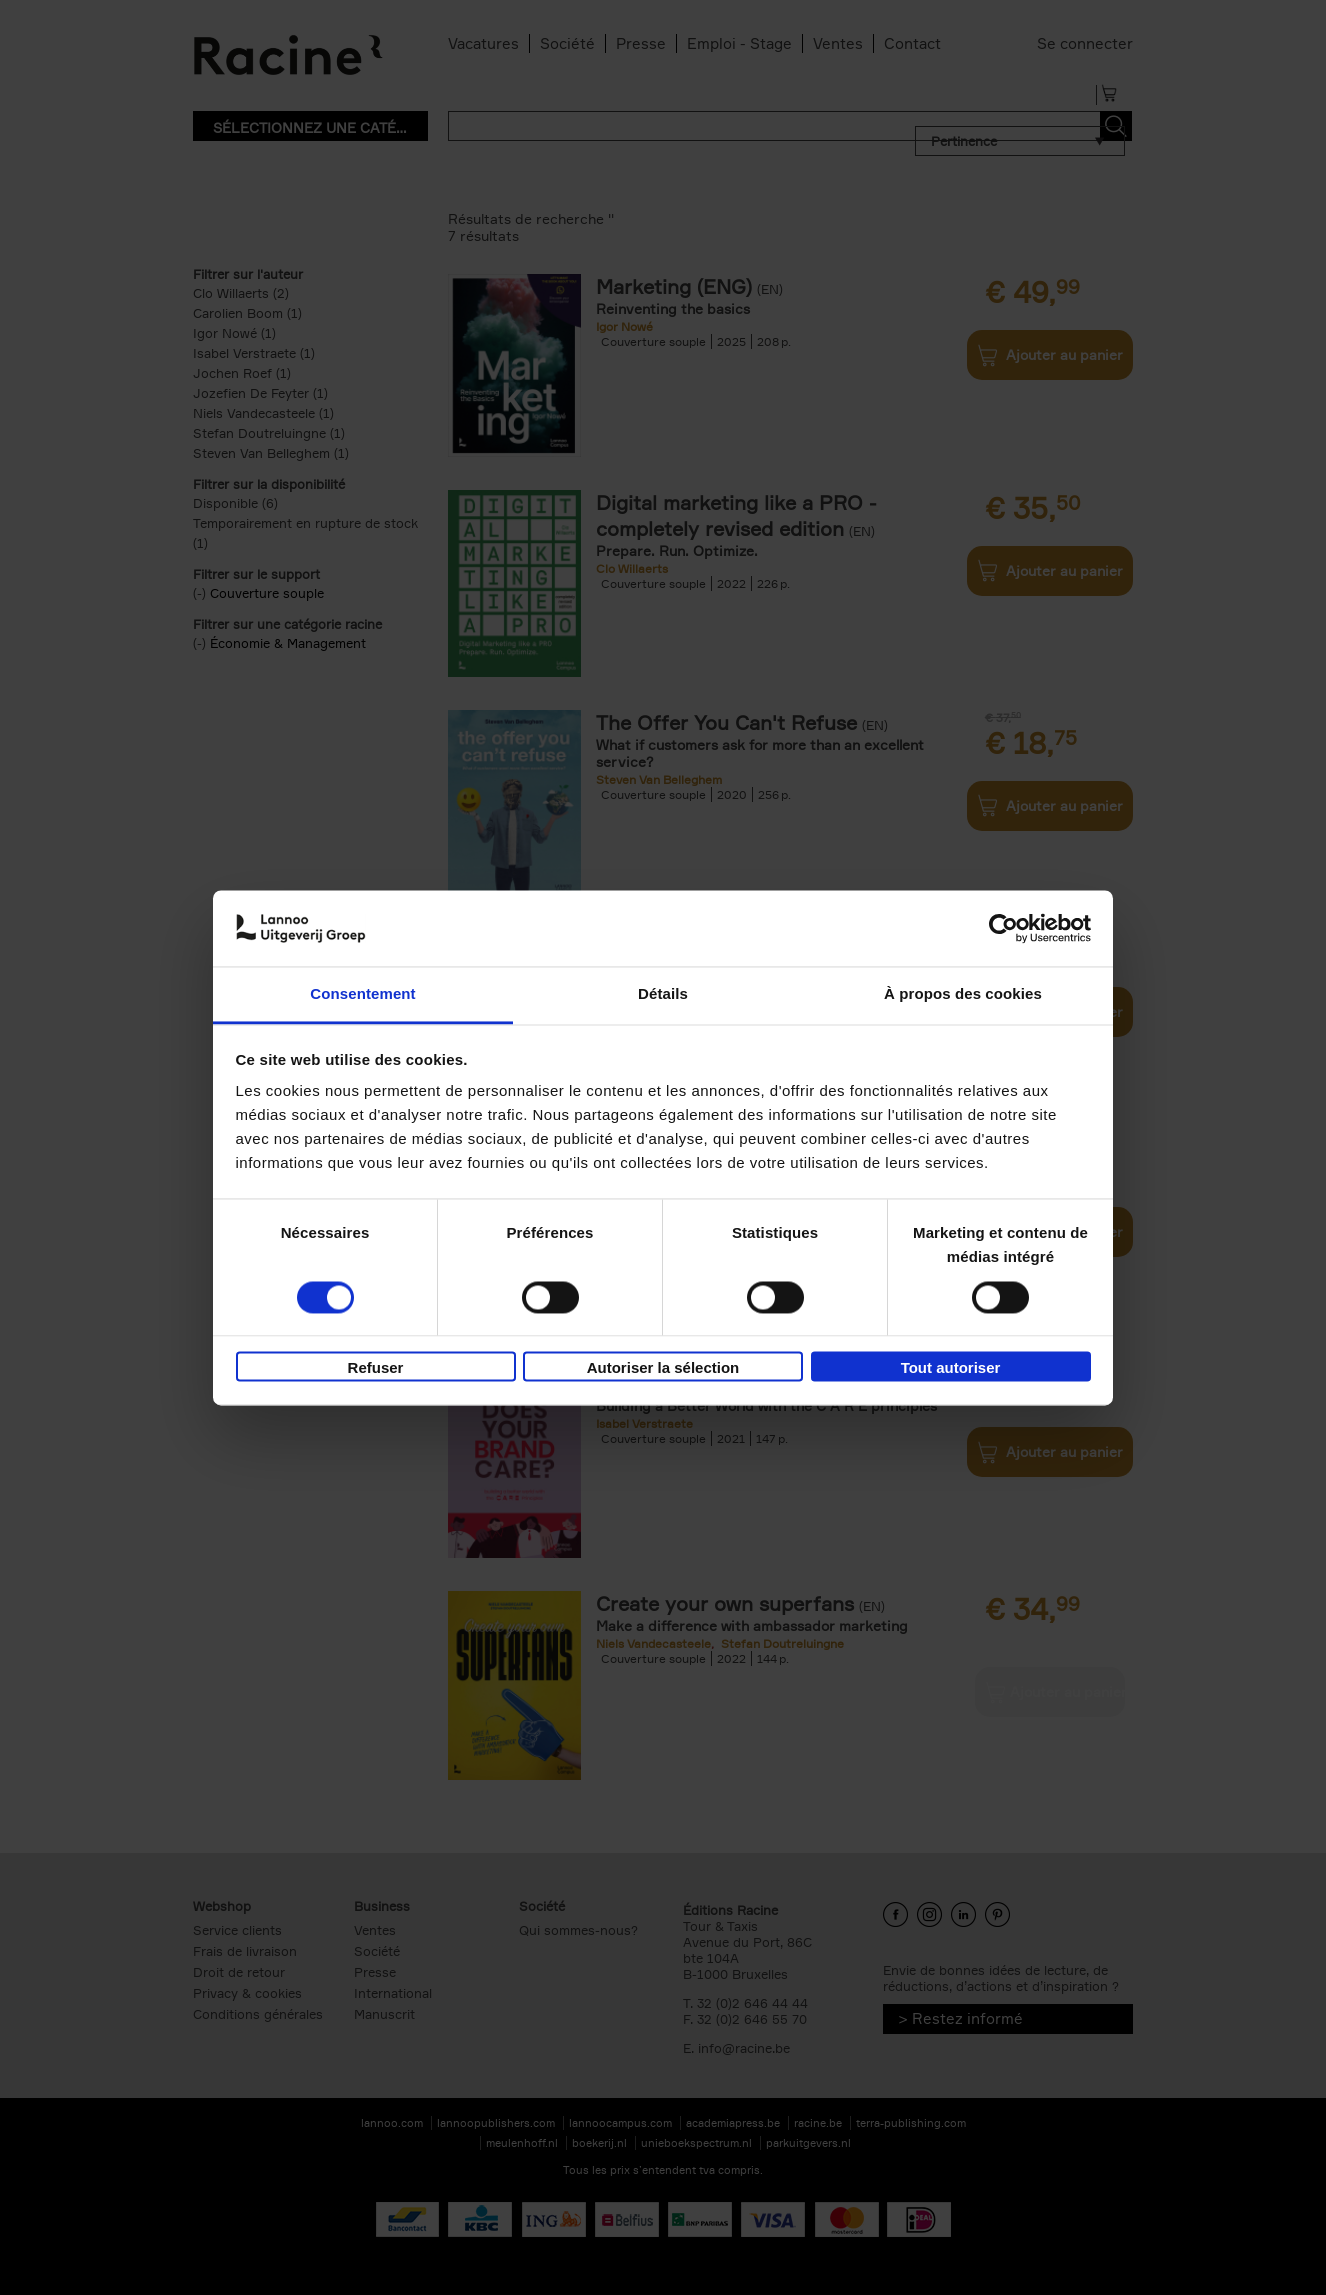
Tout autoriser (951, 1368)
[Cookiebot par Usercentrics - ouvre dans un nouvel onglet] (1003, 928)
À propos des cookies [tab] (963, 994)
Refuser (376, 1368)
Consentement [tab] (362, 994)
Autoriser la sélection (663, 1368)
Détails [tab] (663, 994)
